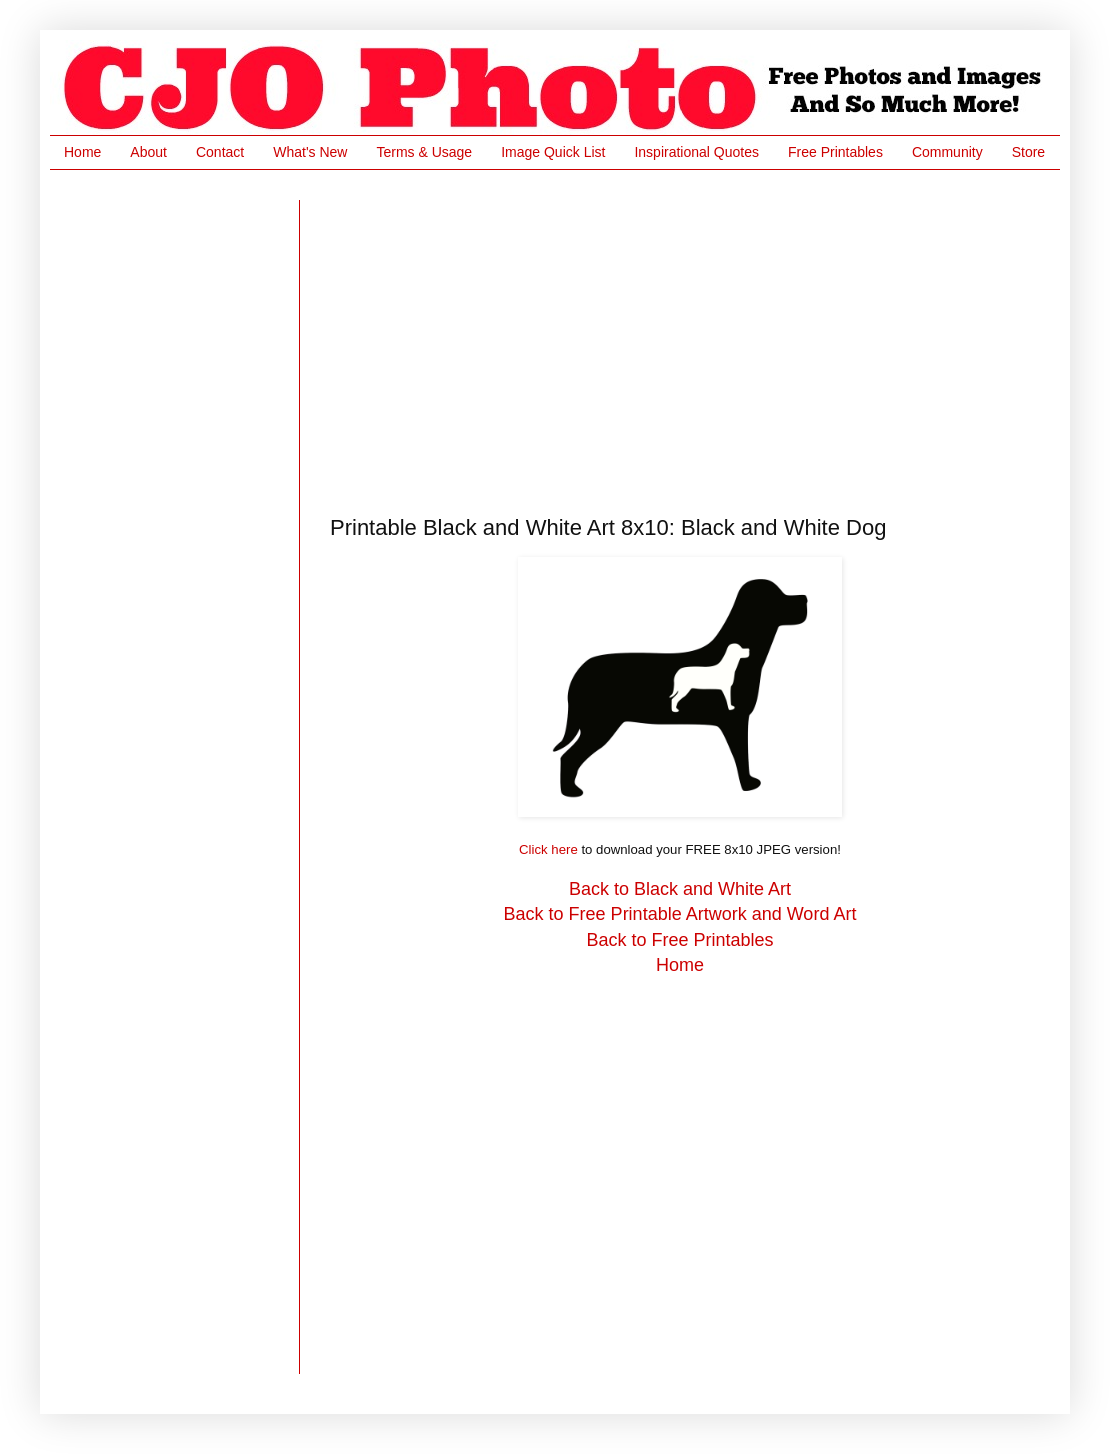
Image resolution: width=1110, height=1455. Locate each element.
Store (1028, 152)
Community (947, 152)
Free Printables (835, 152)
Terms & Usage (424, 152)
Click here (548, 849)
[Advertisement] (549, 340)
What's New (310, 152)
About (148, 152)
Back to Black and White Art (680, 889)
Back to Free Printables (679, 940)
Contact (220, 152)
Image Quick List (553, 152)
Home (82, 152)
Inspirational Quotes (696, 152)
